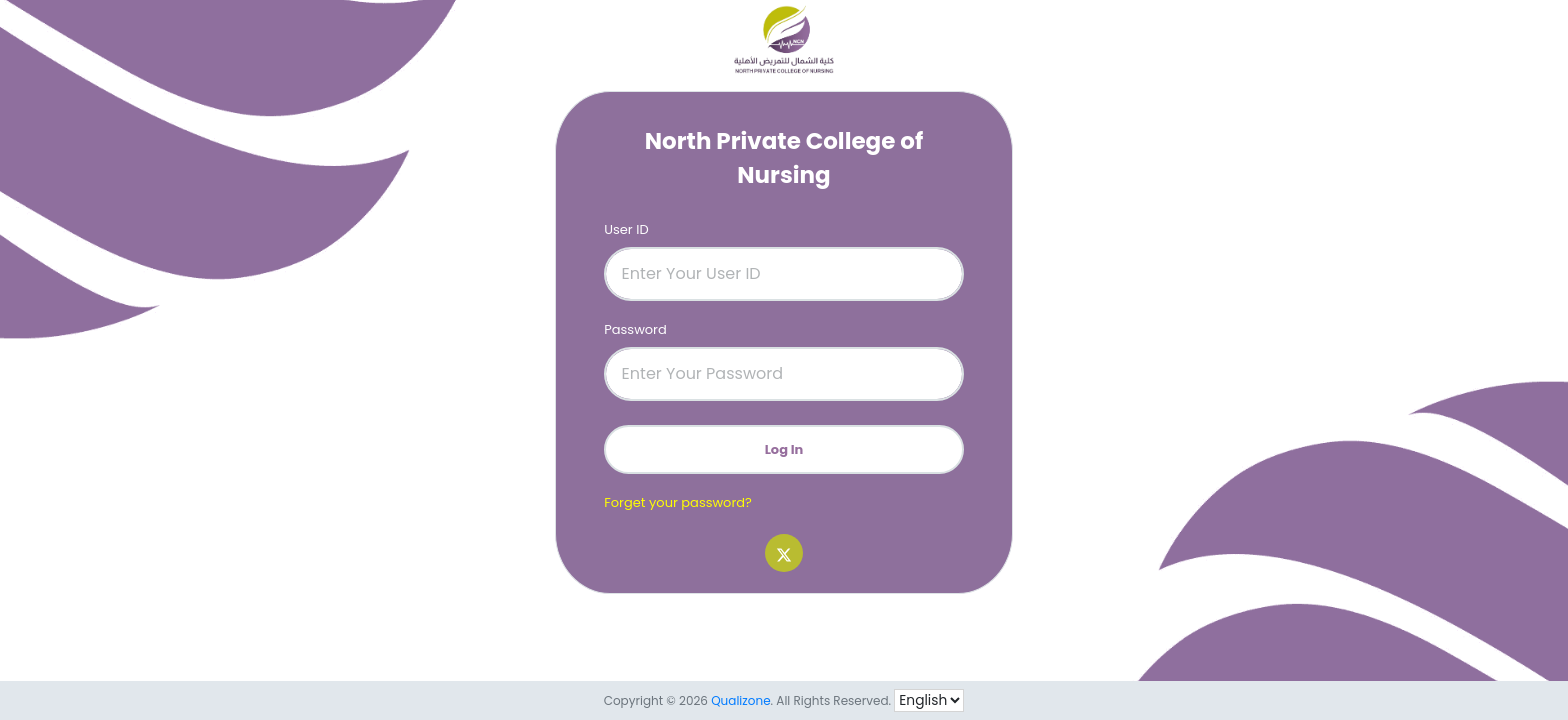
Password (635, 329)
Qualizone (740, 700)
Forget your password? (678, 502)
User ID (626, 229)
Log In (784, 449)
